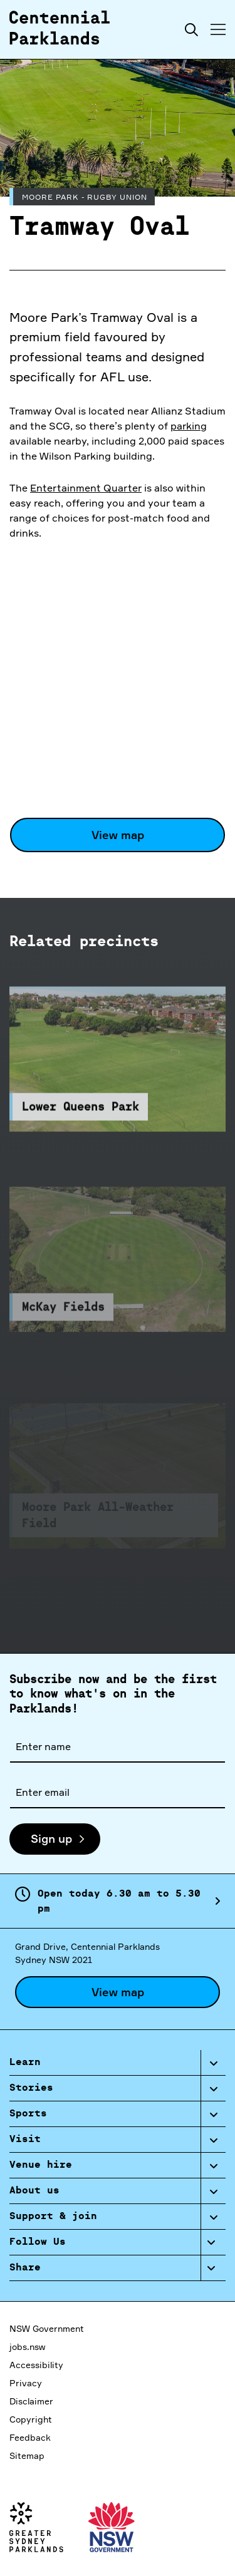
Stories (31, 2088)
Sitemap (26, 2455)
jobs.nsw (27, 2346)
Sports (28, 2114)
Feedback (30, 2437)
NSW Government (46, 2328)
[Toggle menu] (218, 29)
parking (188, 426)
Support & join (53, 2217)
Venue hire (40, 2165)
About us (34, 2191)
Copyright (30, 2419)
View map (117, 835)
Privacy (25, 2383)
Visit (25, 2140)
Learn (25, 2063)
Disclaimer (31, 2401)
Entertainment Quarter (86, 488)
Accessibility (36, 2364)
